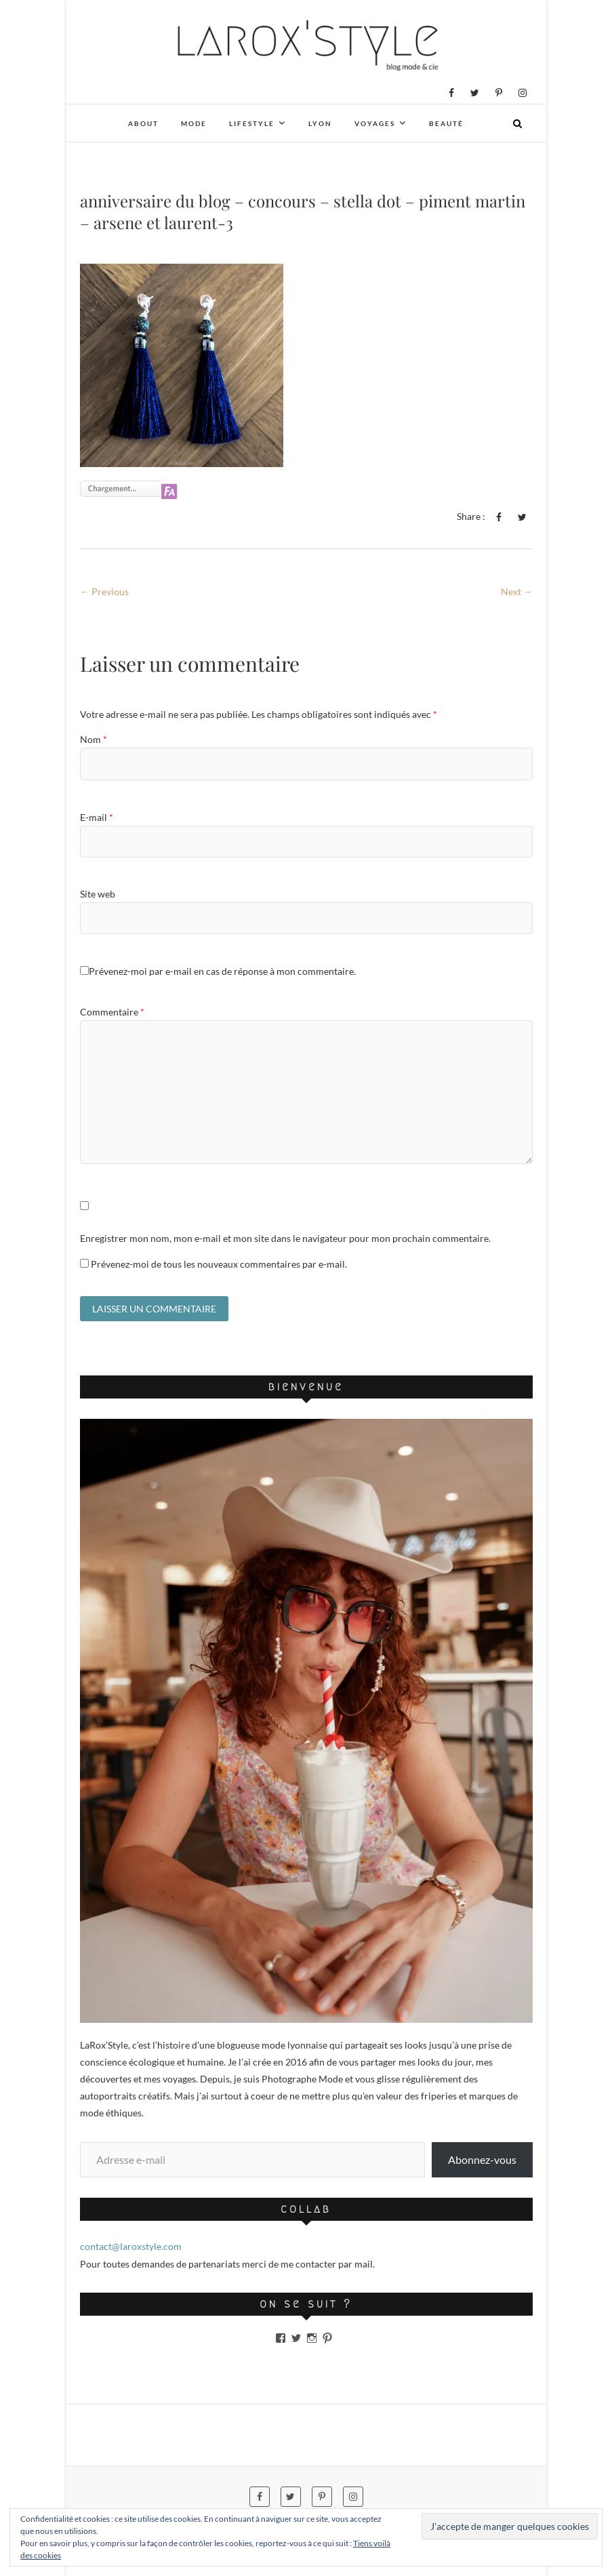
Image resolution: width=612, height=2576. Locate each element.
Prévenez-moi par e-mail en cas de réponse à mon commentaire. (218, 971)
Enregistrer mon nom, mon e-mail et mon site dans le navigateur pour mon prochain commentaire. (285, 1238)
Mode (194, 123)
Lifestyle (251, 123)
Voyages (374, 123)
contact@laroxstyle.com (131, 2247)
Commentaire (112, 1012)
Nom (93, 739)
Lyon (320, 123)
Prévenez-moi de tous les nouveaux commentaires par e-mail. (219, 1264)
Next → (517, 591)
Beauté (446, 123)
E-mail (96, 817)
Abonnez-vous (482, 2159)
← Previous (104, 591)
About (143, 123)
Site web (97, 894)
